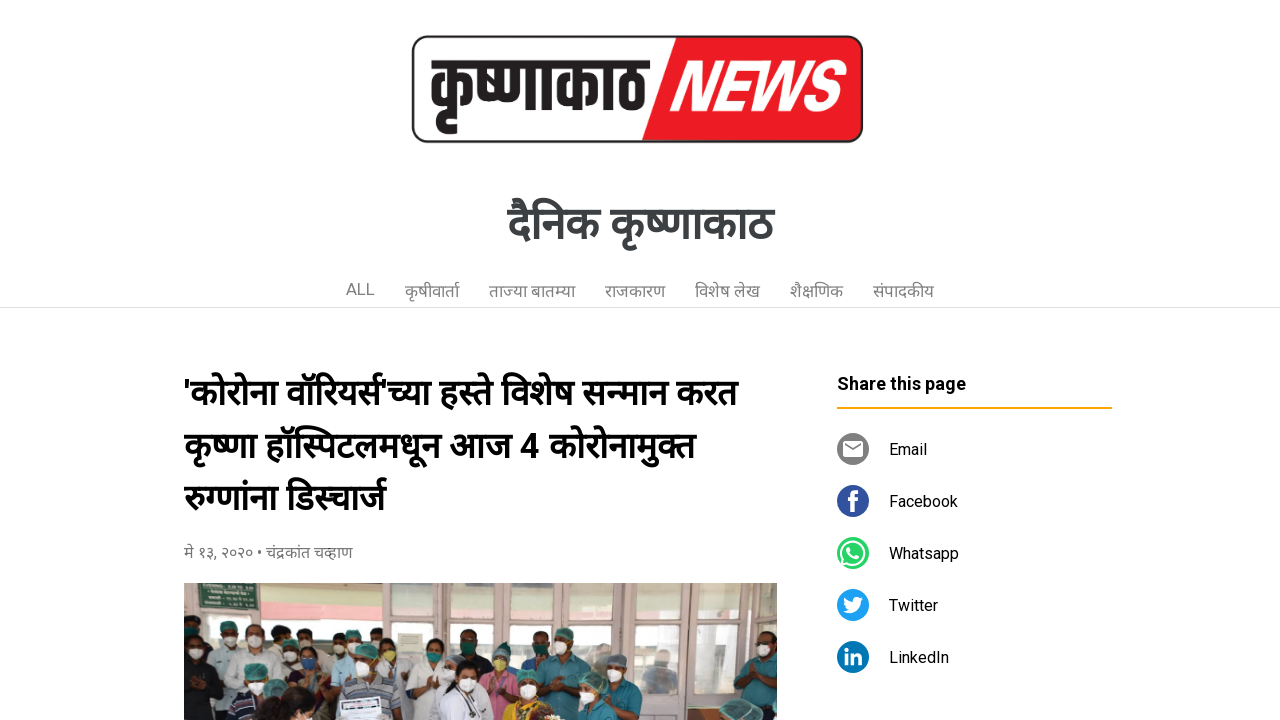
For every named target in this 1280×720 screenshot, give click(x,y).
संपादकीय (903, 291)
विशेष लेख (727, 291)
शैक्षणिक (816, 291)
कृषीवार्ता (432, 291)
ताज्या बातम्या (532, 291)
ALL (360, 289)
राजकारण (635, 291)
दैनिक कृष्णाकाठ (640, 224)
